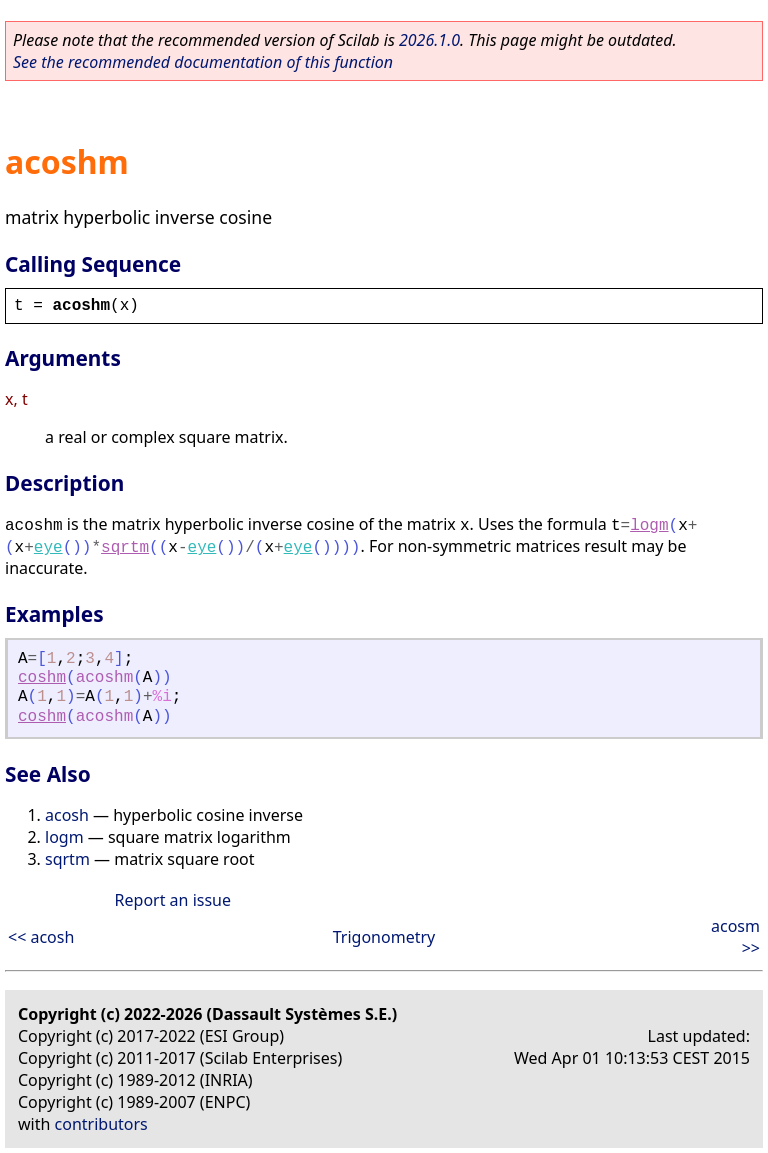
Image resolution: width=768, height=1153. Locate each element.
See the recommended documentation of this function (203, 62)
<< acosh (41, 937)
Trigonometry (384, 937)
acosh (67, 815)
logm (649, 526)
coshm (42, 678)
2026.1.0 (429, 40)
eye (48, 548)
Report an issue (173, 900)
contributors (101, 1124)
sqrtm (125, 548)
